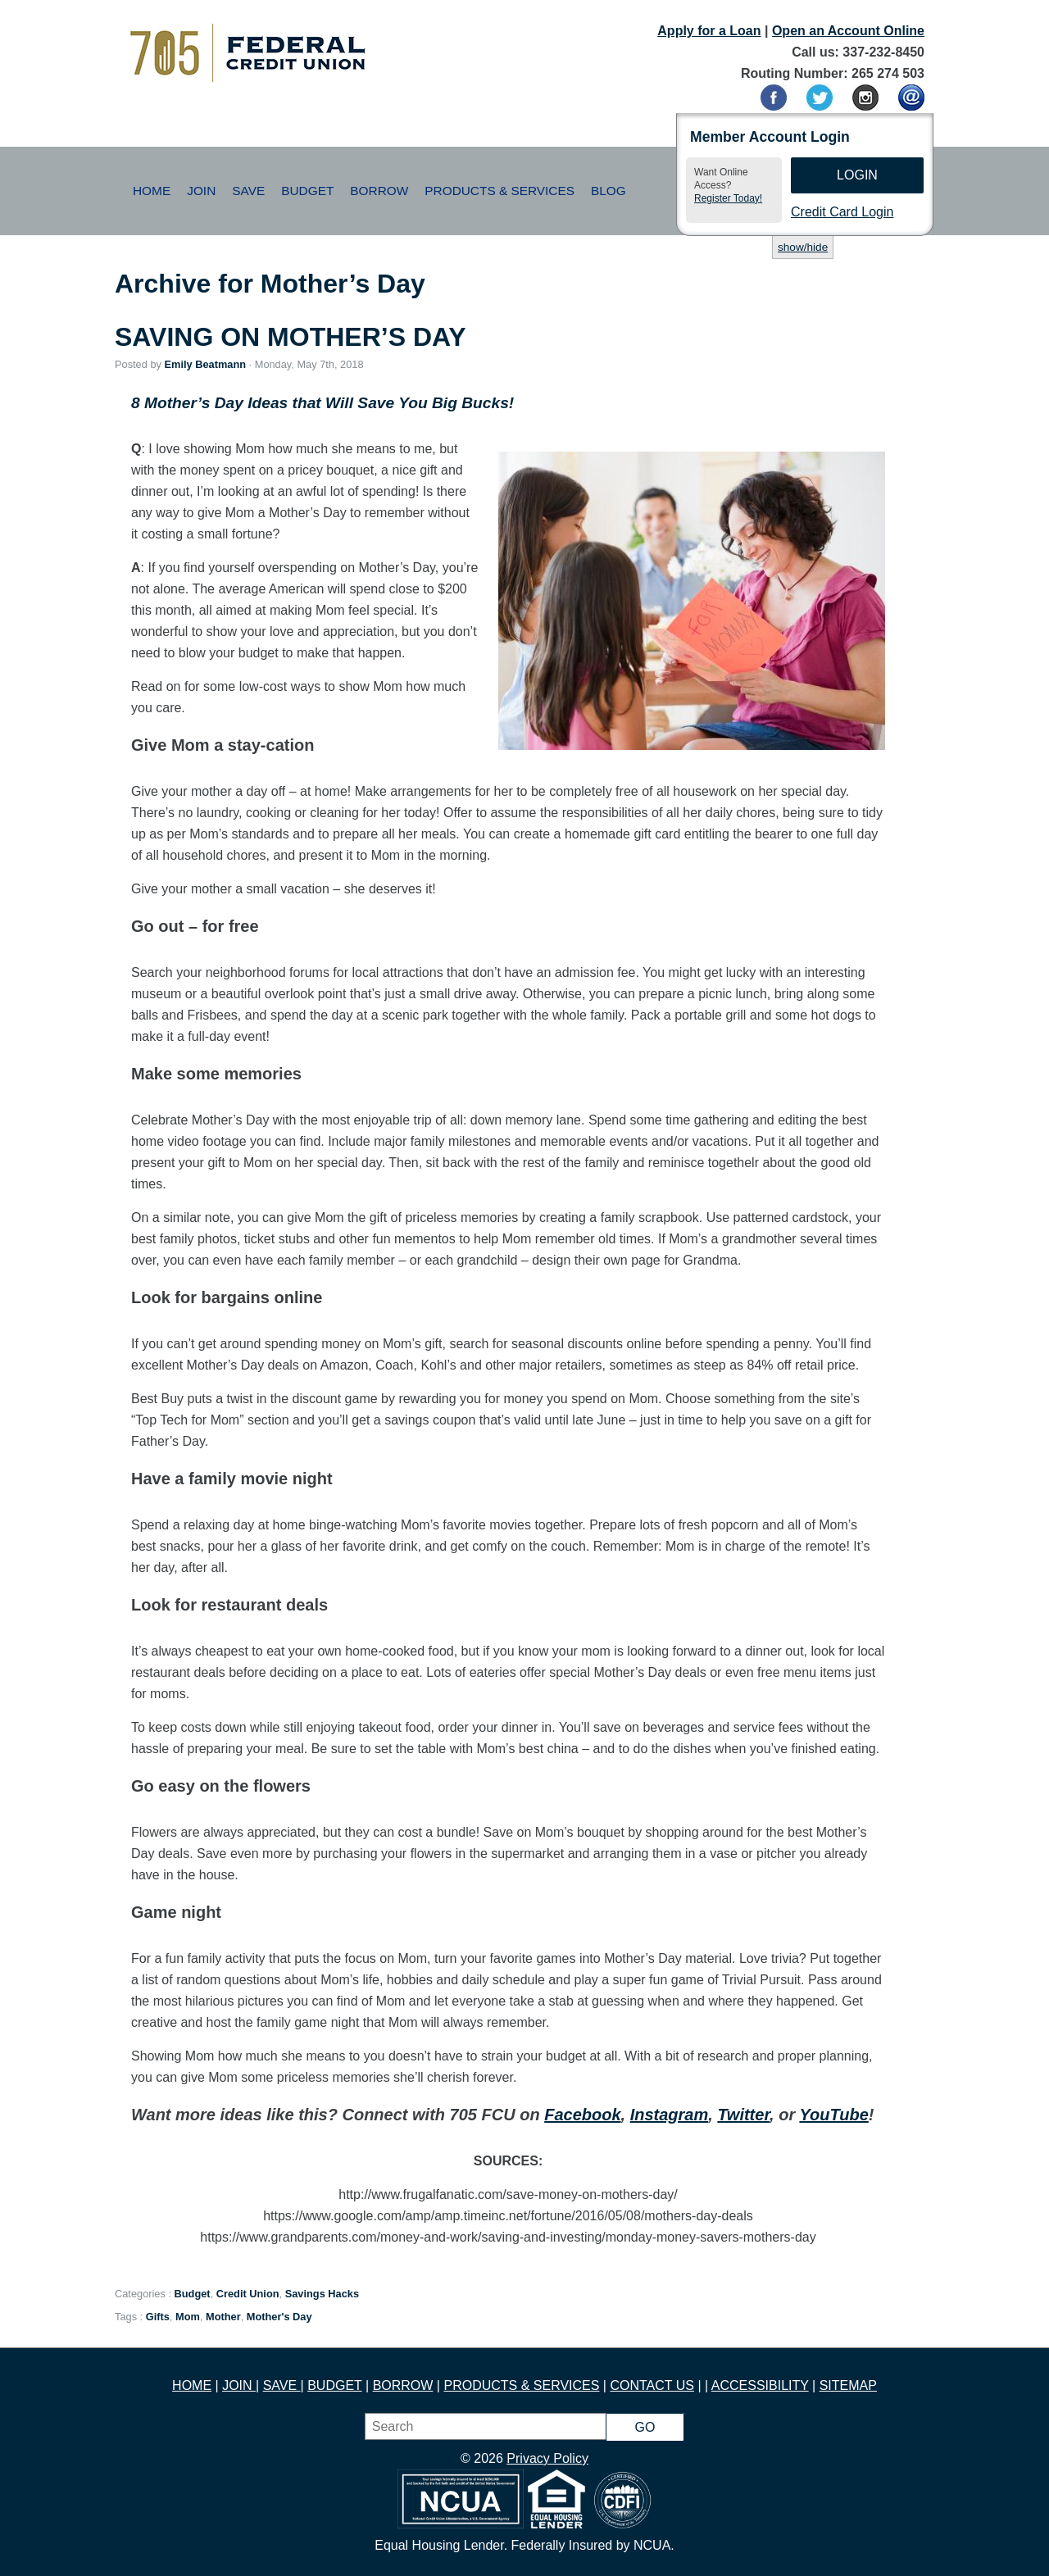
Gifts (158, 2316)
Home (151, 191)
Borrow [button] (379, 191)
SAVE (282, 2385)
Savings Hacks (322, 2294)
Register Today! (728, 198)
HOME (191, 2385)
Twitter (743, 2115)
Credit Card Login (842, 212)
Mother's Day (279, 2316)
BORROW (403, 2385)
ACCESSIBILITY (760, 2385)
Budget (193, 2294)
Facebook (582, 2115)
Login (857, 175)
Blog (608, 191)
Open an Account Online (848, 31)
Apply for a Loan (709, 31)
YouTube (833, 2115)
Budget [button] (307, 191)
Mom (187, 2316)
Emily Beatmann (205, 364)
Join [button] (201, 191)
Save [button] (248, 191)
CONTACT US (652, 2385)
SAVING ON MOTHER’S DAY (290, 337)
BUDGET (334, 2385)
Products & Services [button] (499, 191)
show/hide (803, 247)
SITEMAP (848, 2385)
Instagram (669, 2115)
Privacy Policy (547, 2458)
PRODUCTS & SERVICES (521, 2385)
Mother (223, 2316)
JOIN (239, 2385)
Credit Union (247, 2294)
